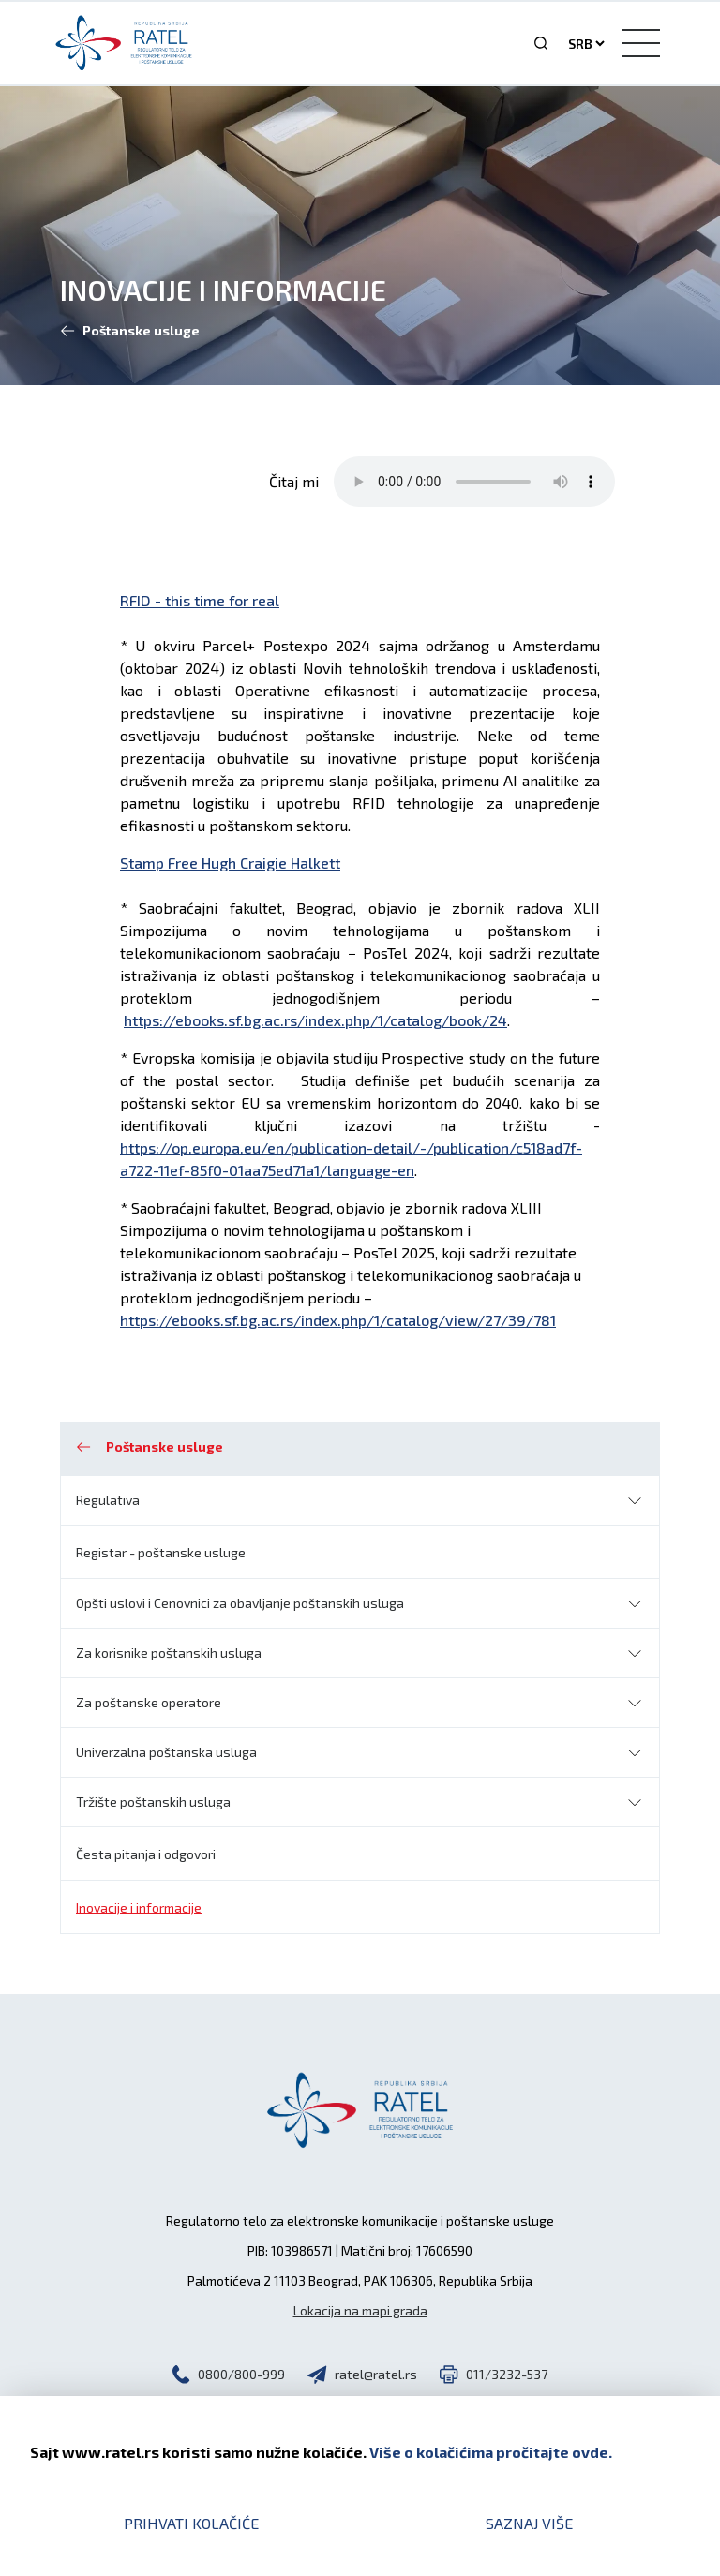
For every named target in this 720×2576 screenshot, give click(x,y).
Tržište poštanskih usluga (153, 1801)
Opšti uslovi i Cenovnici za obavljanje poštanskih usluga (240, 1603)
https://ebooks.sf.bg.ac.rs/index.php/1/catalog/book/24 (315, 1020)
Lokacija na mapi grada (360, 2310)
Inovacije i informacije (139, 1907)
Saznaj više (529, 2523)
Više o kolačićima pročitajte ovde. (490, 2452)
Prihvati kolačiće (191, 2523)
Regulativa (108, 1500)
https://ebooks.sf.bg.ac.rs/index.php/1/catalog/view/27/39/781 (338, 1320)
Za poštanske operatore (148, 1702)
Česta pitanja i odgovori (146, 1854)
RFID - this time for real (199, 600)
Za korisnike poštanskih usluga (169, 1652)
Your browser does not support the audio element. (474, 481)
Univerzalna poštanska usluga (166, 1752)
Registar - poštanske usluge (161, 1552)
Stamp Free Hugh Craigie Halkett (230, 862)
